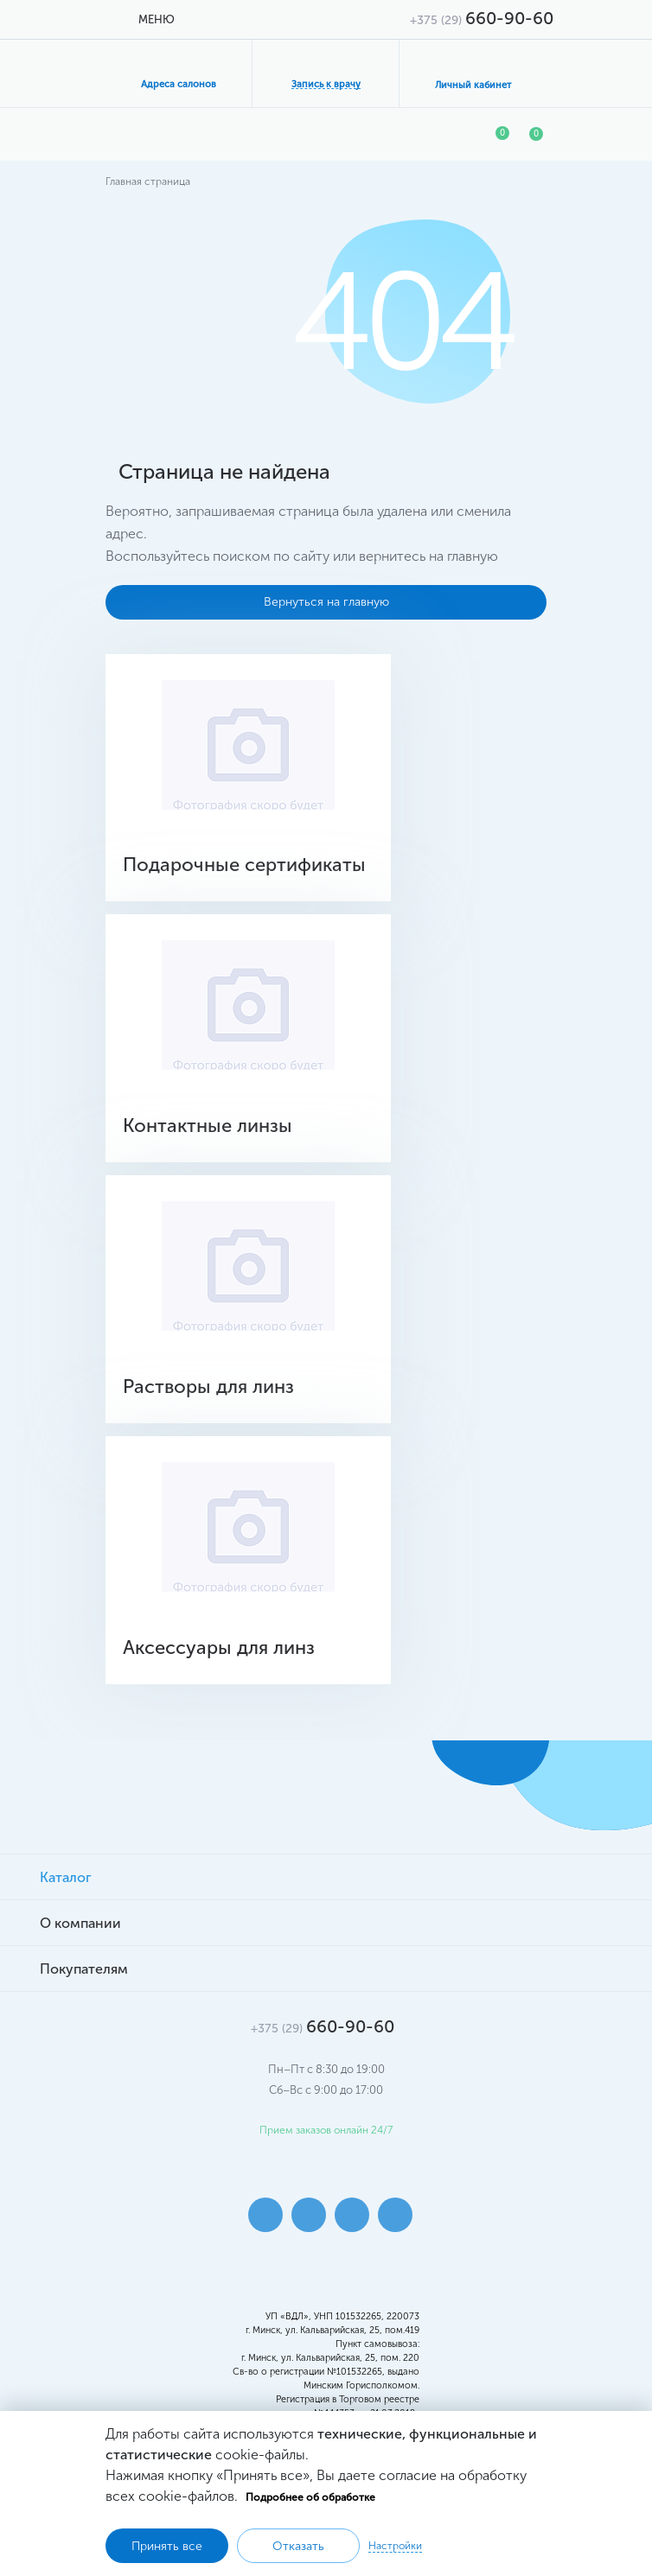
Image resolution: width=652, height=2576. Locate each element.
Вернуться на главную (326, 602)
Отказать (298, 2546)
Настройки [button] (395, 2546)
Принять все (166, 2546)
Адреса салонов (178, 84)
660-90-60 (481, 18)
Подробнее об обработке (310, 2497)
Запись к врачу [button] (326, 84)
